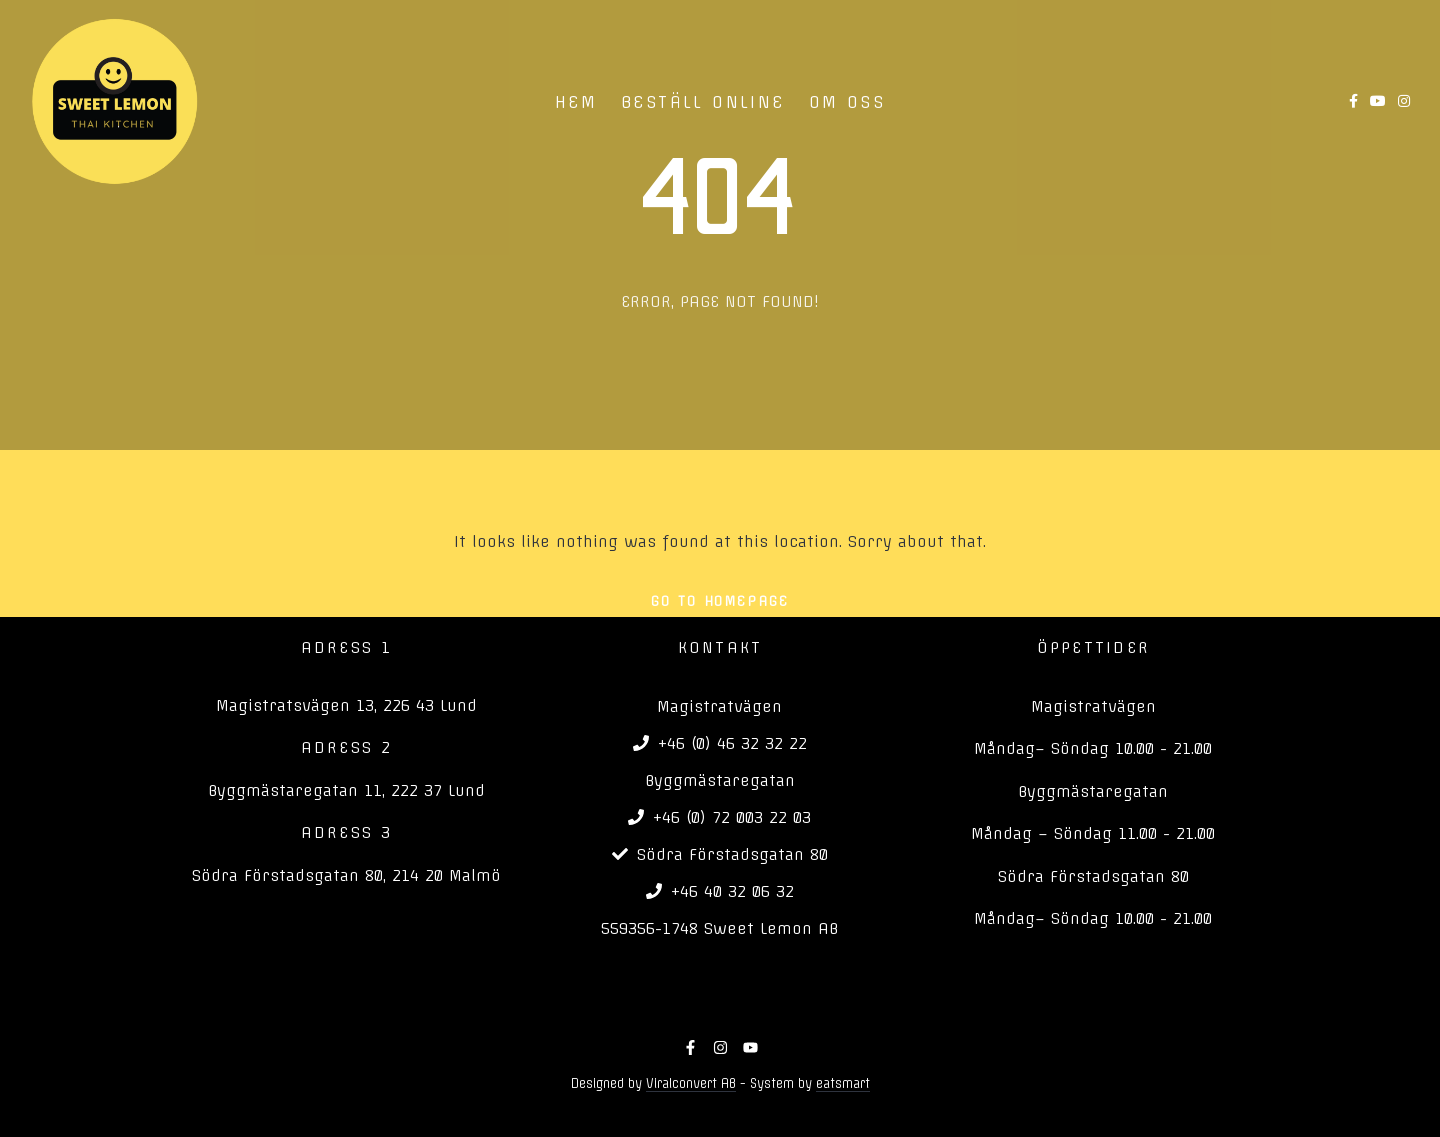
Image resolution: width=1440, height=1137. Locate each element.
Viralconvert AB (691, 1083)
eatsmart (843, 1083)
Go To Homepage (720, 601)
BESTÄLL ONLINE (703, 102)
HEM (576, 102)
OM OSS (847, 102)
